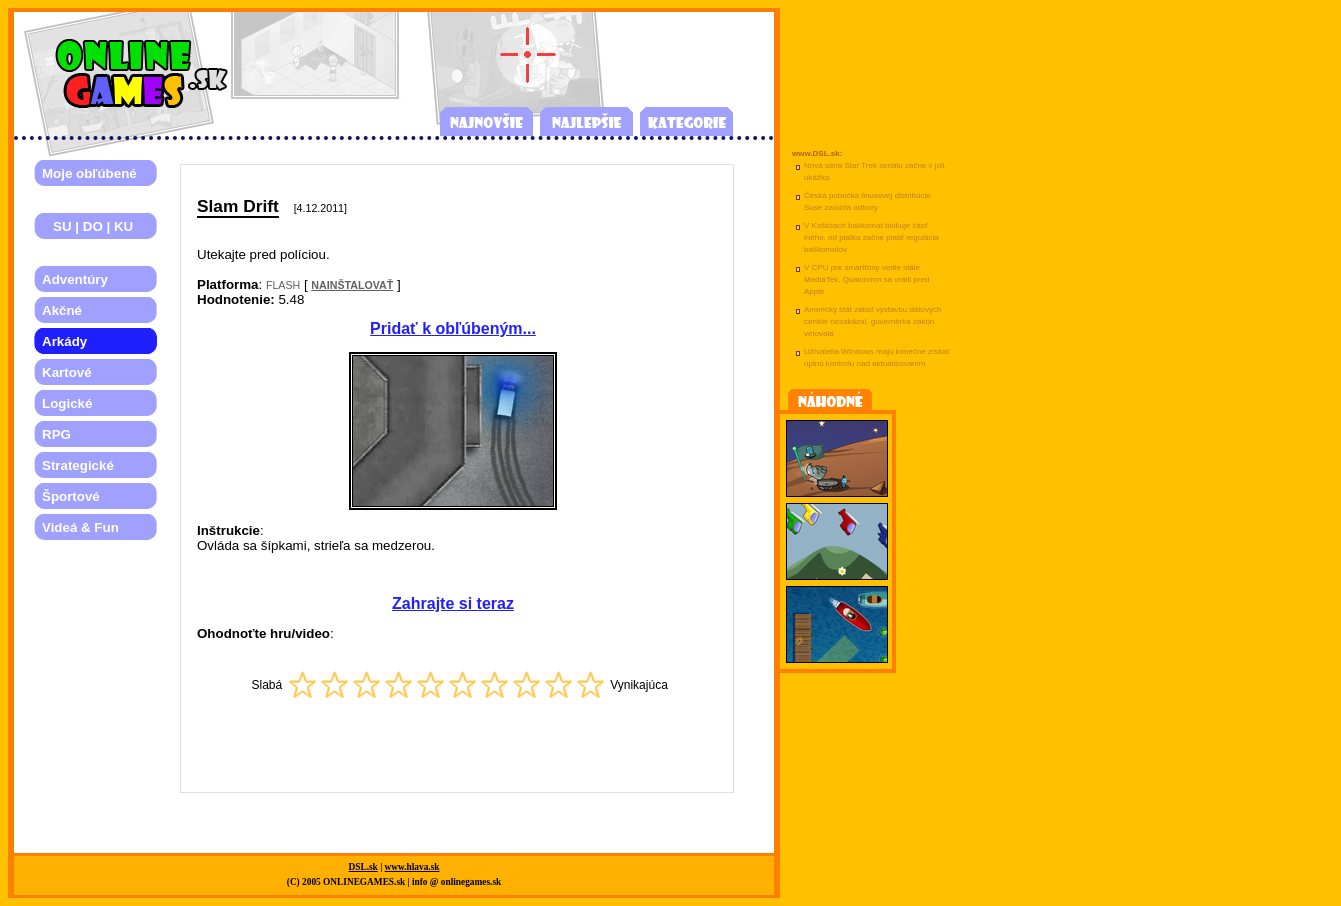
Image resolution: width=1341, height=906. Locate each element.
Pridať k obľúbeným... (453, 328)
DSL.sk (363, 867)
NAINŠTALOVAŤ (352, 285)
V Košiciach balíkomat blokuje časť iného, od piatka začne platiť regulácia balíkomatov (871, 237)
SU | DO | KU (87, 226)
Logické (67, 403)
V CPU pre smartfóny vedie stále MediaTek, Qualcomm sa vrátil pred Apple (866, 279)
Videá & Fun (80, 527)
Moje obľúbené (89, 173)
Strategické (78, 465)
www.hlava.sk (412, 867)
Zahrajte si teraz (453, 603)
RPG (56, 434)
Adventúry (75, 279)
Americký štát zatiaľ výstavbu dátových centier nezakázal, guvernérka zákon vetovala (873, 321)
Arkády (64, 341)
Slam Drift (238, 206)
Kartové (67, 372)
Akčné (62, 310)
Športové (71, 496)
